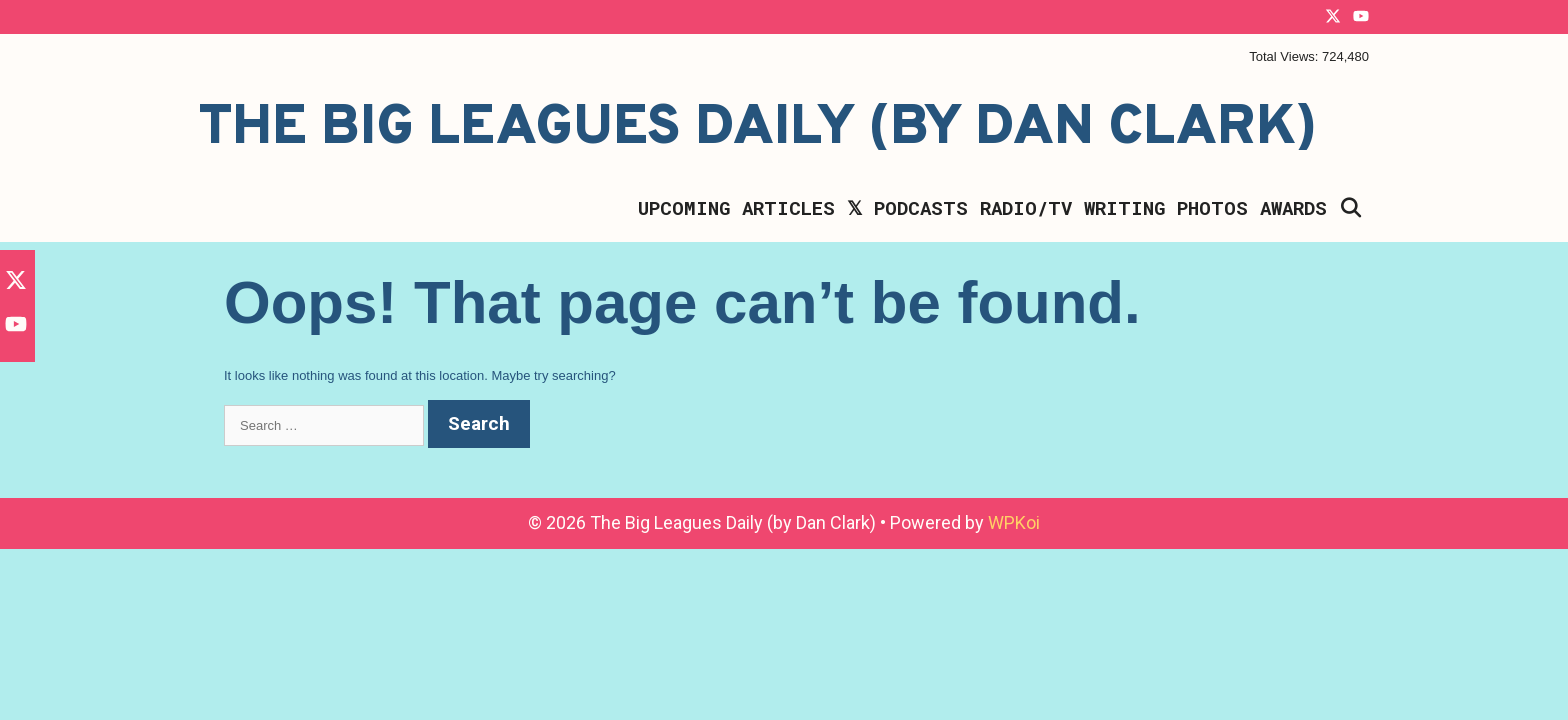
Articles (788, 207)
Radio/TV (1026, 207)
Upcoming (684, 207)
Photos (1212, 207)
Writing (1124, 207)
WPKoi (1014, 522)
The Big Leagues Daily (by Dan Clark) (758, 129)
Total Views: (1285, 56)
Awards (1293, 207)
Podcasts (921, 207)
